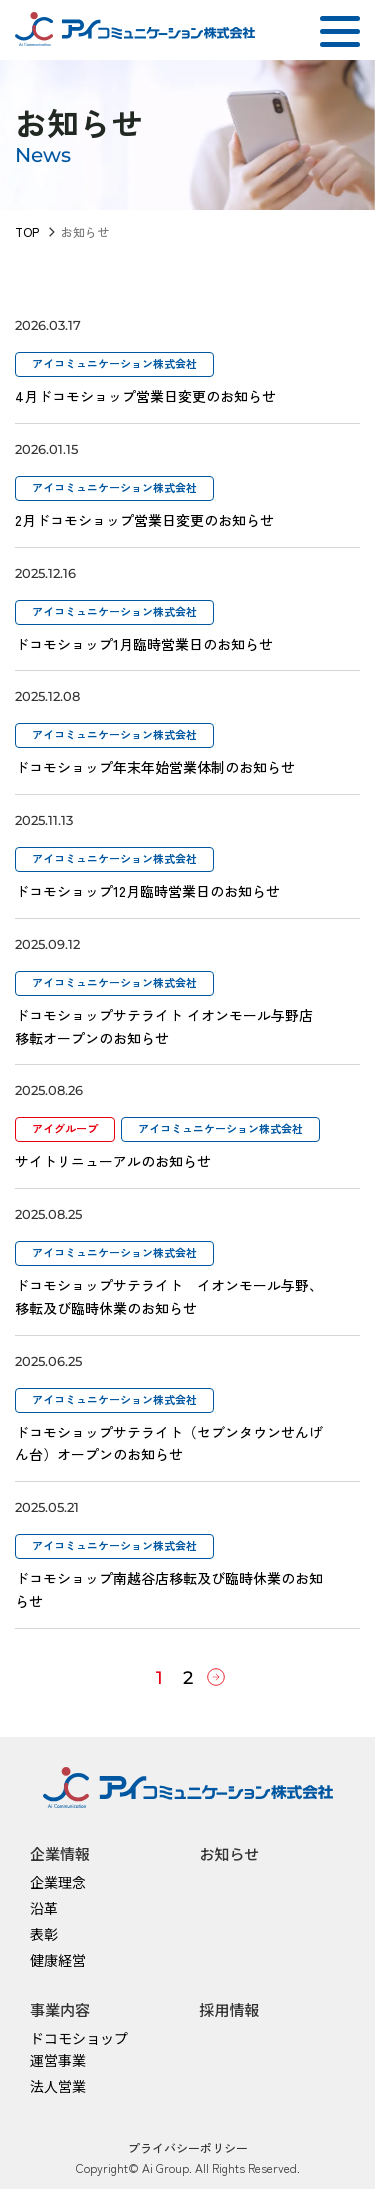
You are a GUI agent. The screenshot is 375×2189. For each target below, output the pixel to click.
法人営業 (58, 2086)
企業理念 (58, 1882)
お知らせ (230, 1853)
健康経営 (58, 1960)
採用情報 (230, 2009)
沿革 (44, 1908)
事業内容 (60, 2009)
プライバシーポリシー (188, 2147)
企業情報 (60, 1853)
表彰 (44, 1934)
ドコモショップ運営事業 (79, 2049)
